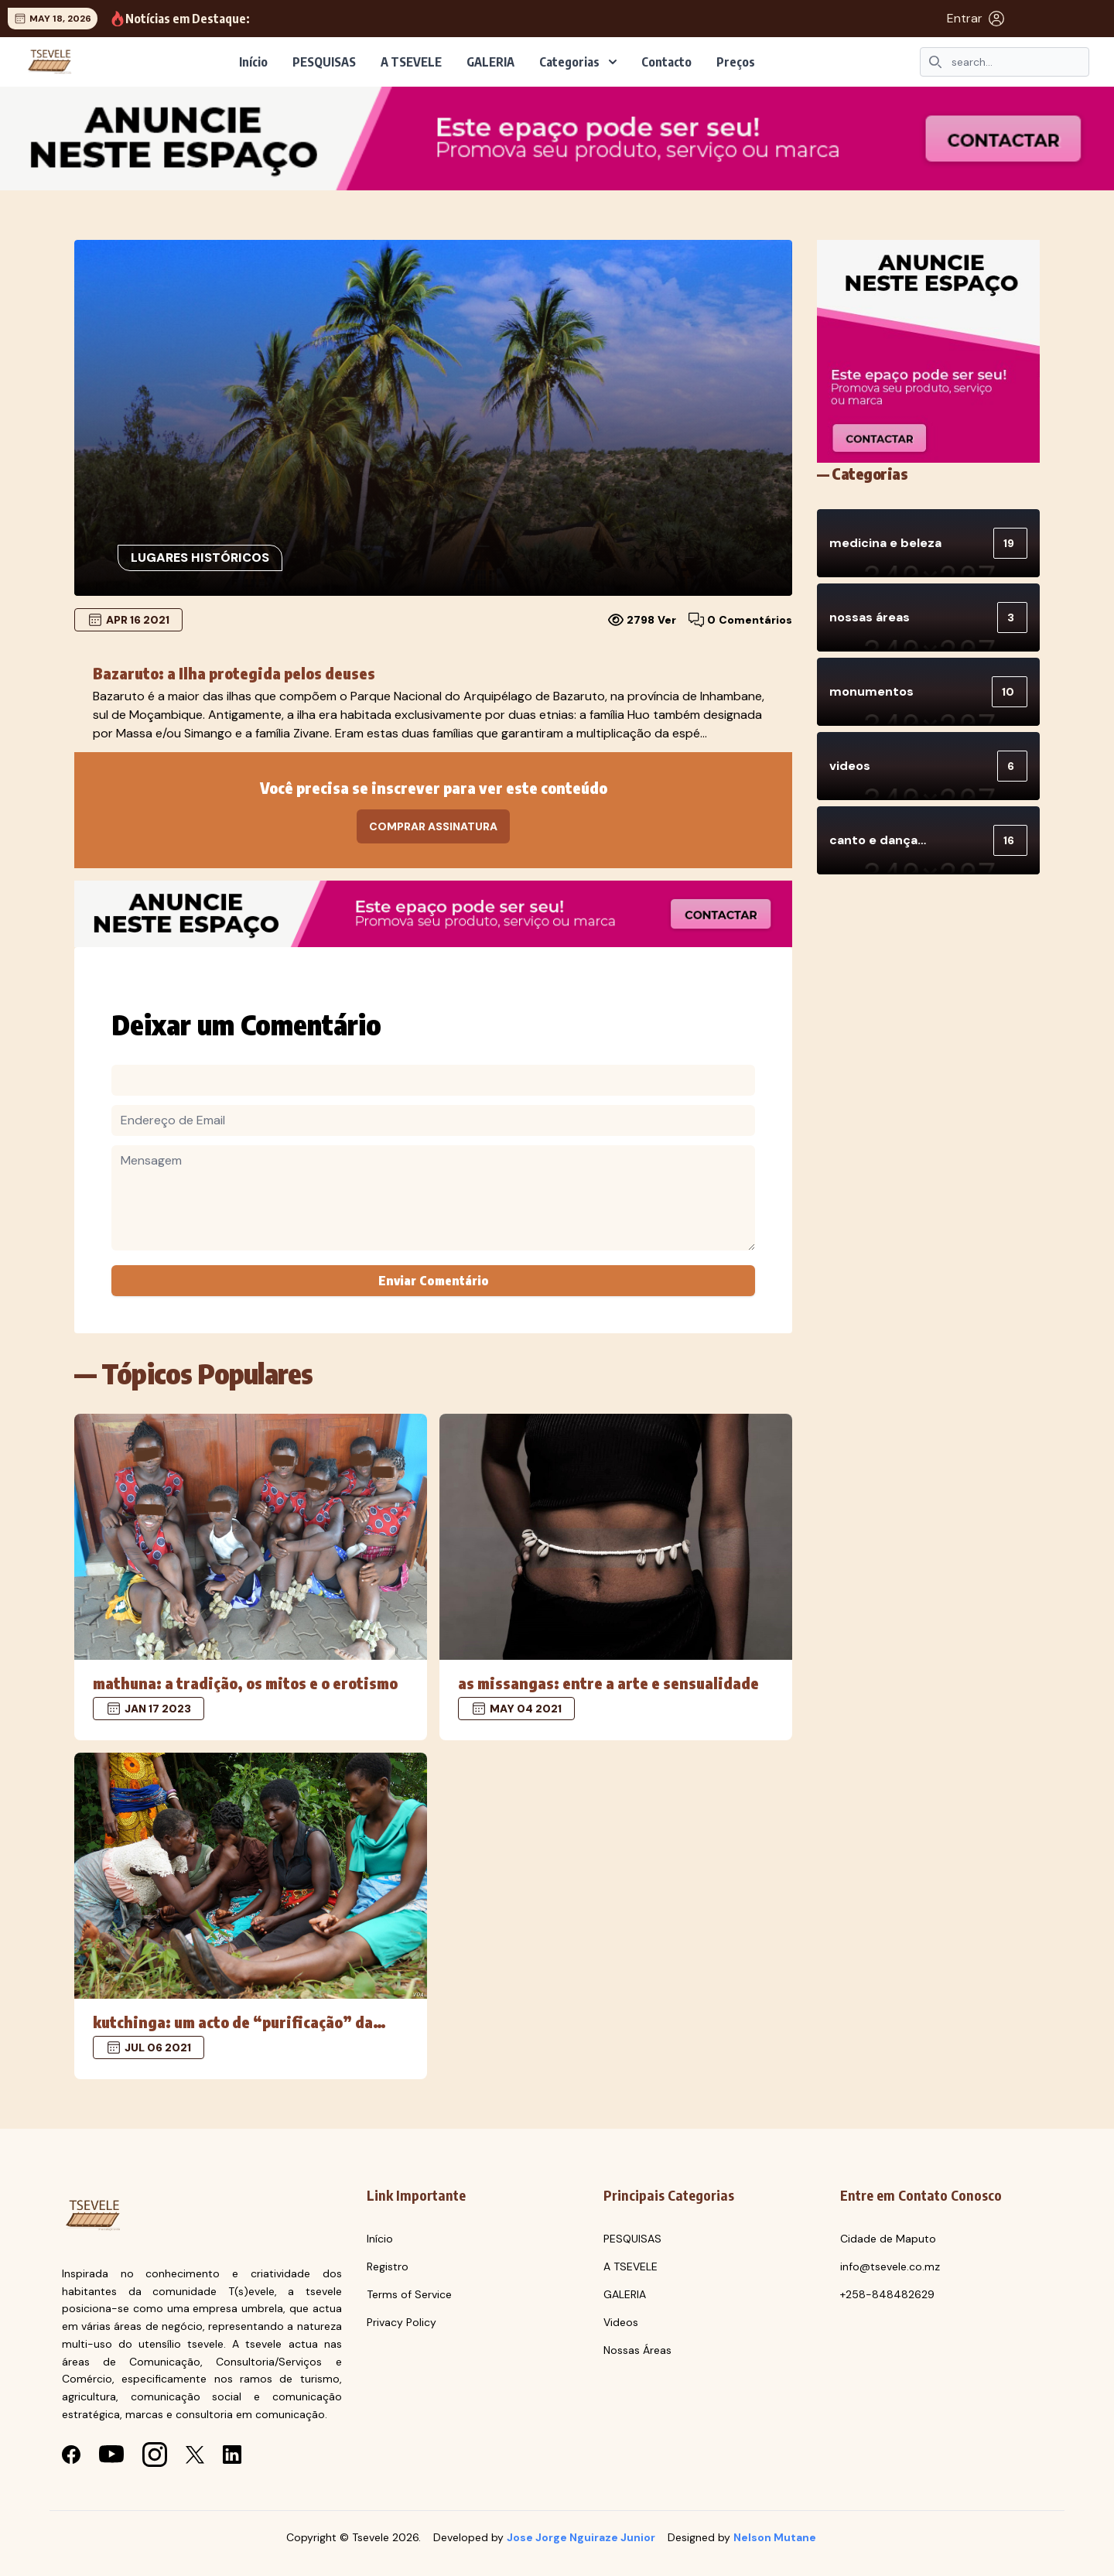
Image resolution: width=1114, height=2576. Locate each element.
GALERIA (490, 62)
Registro (387, 2266)
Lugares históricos (200, 557)
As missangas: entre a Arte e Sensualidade (608, 1682)
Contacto (666, 62)
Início (253, 62)
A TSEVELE (411, 62)
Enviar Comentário (433, 1280)
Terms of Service (409, 2294)
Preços (735, 62)
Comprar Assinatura (433, 826)
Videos (620, 2322)
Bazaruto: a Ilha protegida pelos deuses (234, 672)
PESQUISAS (324, 62)
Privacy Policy (401, 2322)
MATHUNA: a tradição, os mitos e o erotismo (245, 1682)
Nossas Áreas (637, 2350)
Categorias (578, 62)
